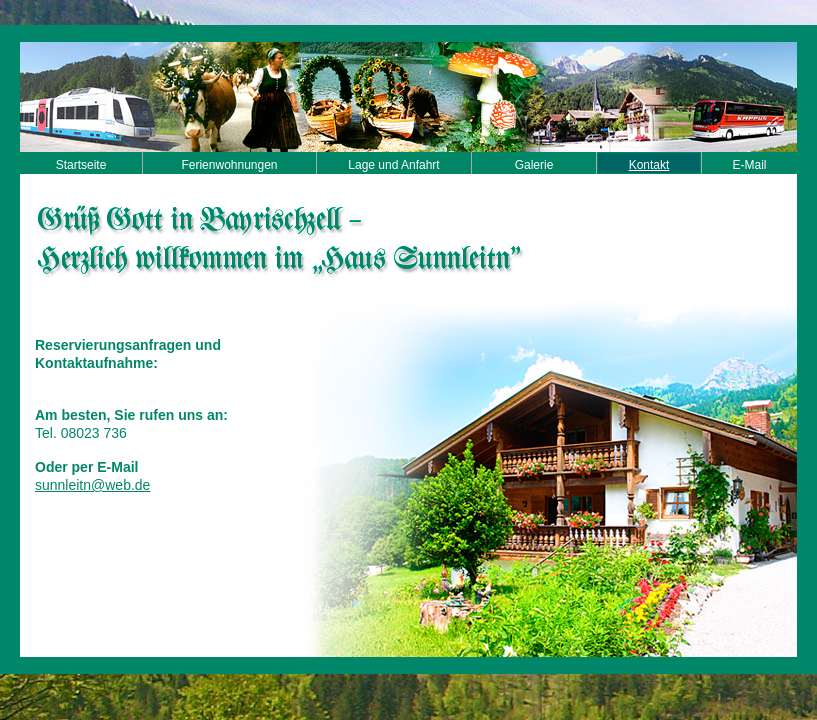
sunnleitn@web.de (92, 485)
